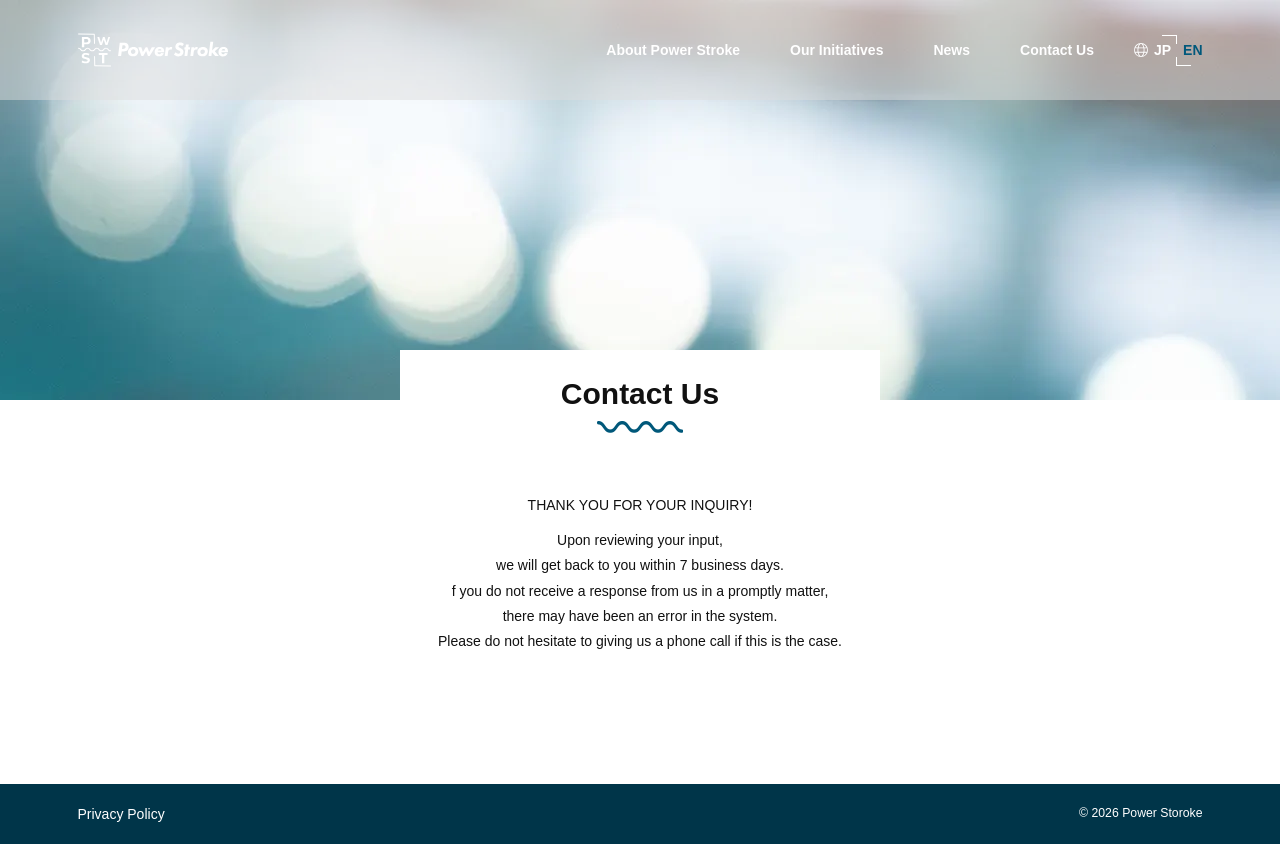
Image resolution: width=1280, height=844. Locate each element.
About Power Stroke (673, 50)
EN (1192, 50)
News (951, 50)
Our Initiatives (836, 50)
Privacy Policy (121, 814)
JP (1162, 50)
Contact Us (1057, 50)
